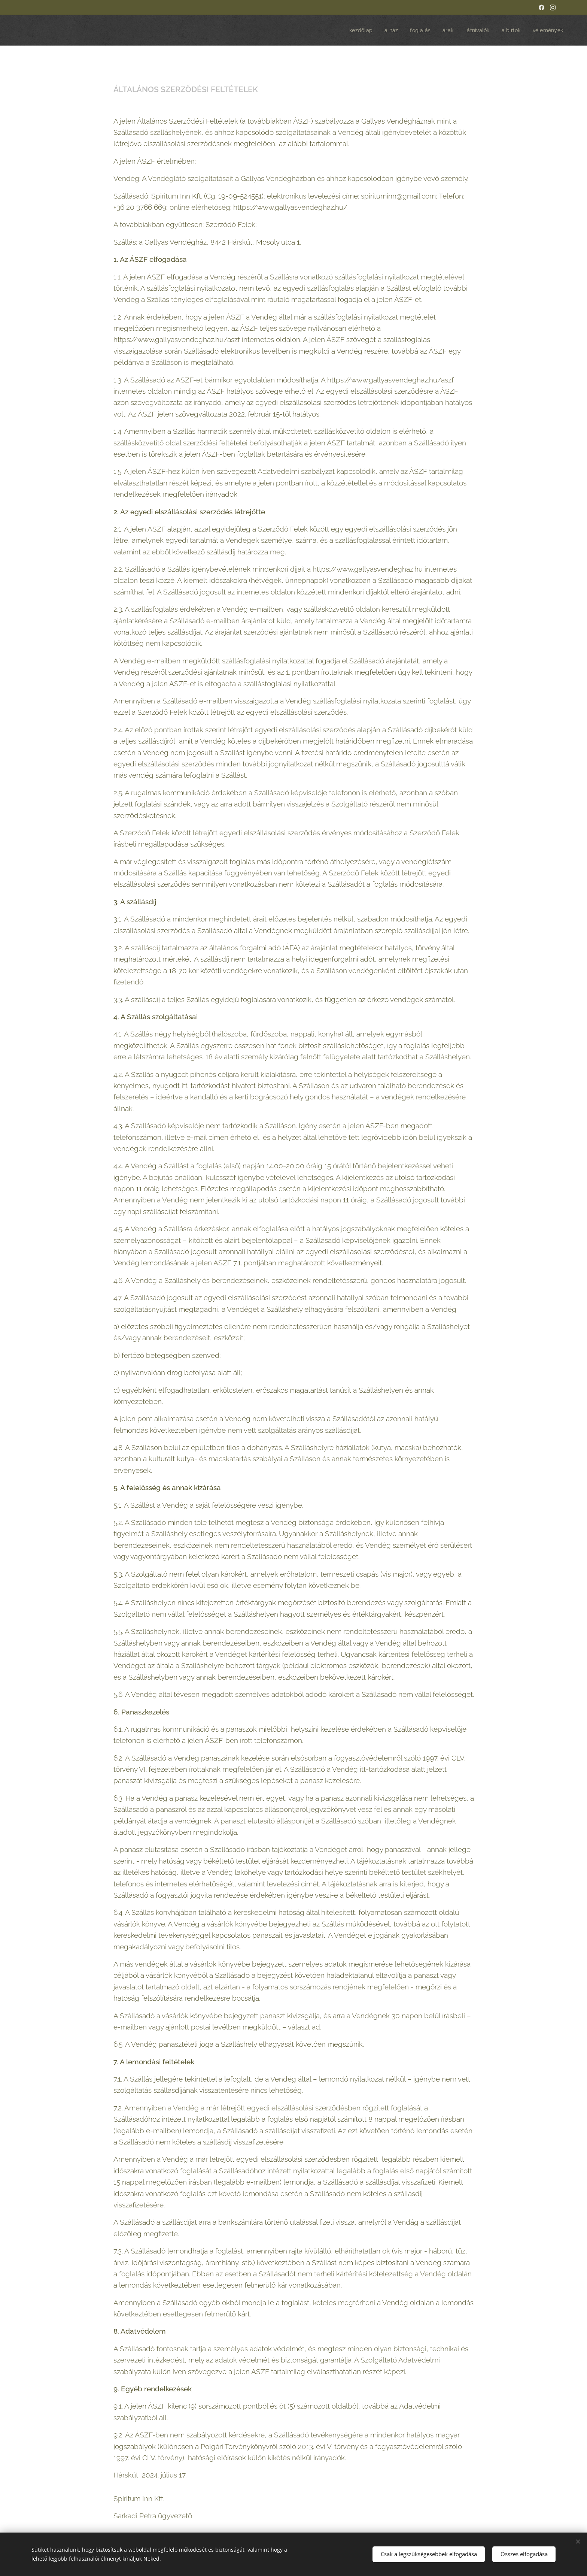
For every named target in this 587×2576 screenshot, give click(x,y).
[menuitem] (354, 30)
